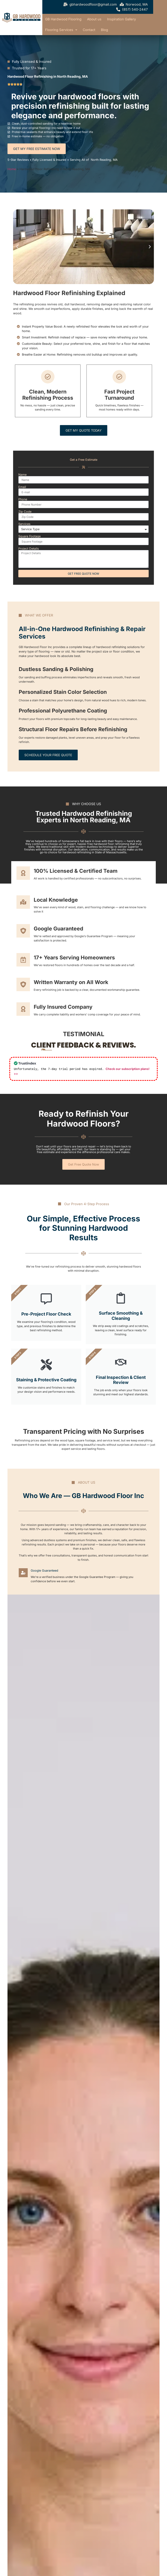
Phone (22, 499)
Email (22, 487)
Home (11, 169)
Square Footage (29, 536)
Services (24, 524)
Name (22, 474)
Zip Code (24, 511)
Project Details (28, 548)
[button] (17, 247)
